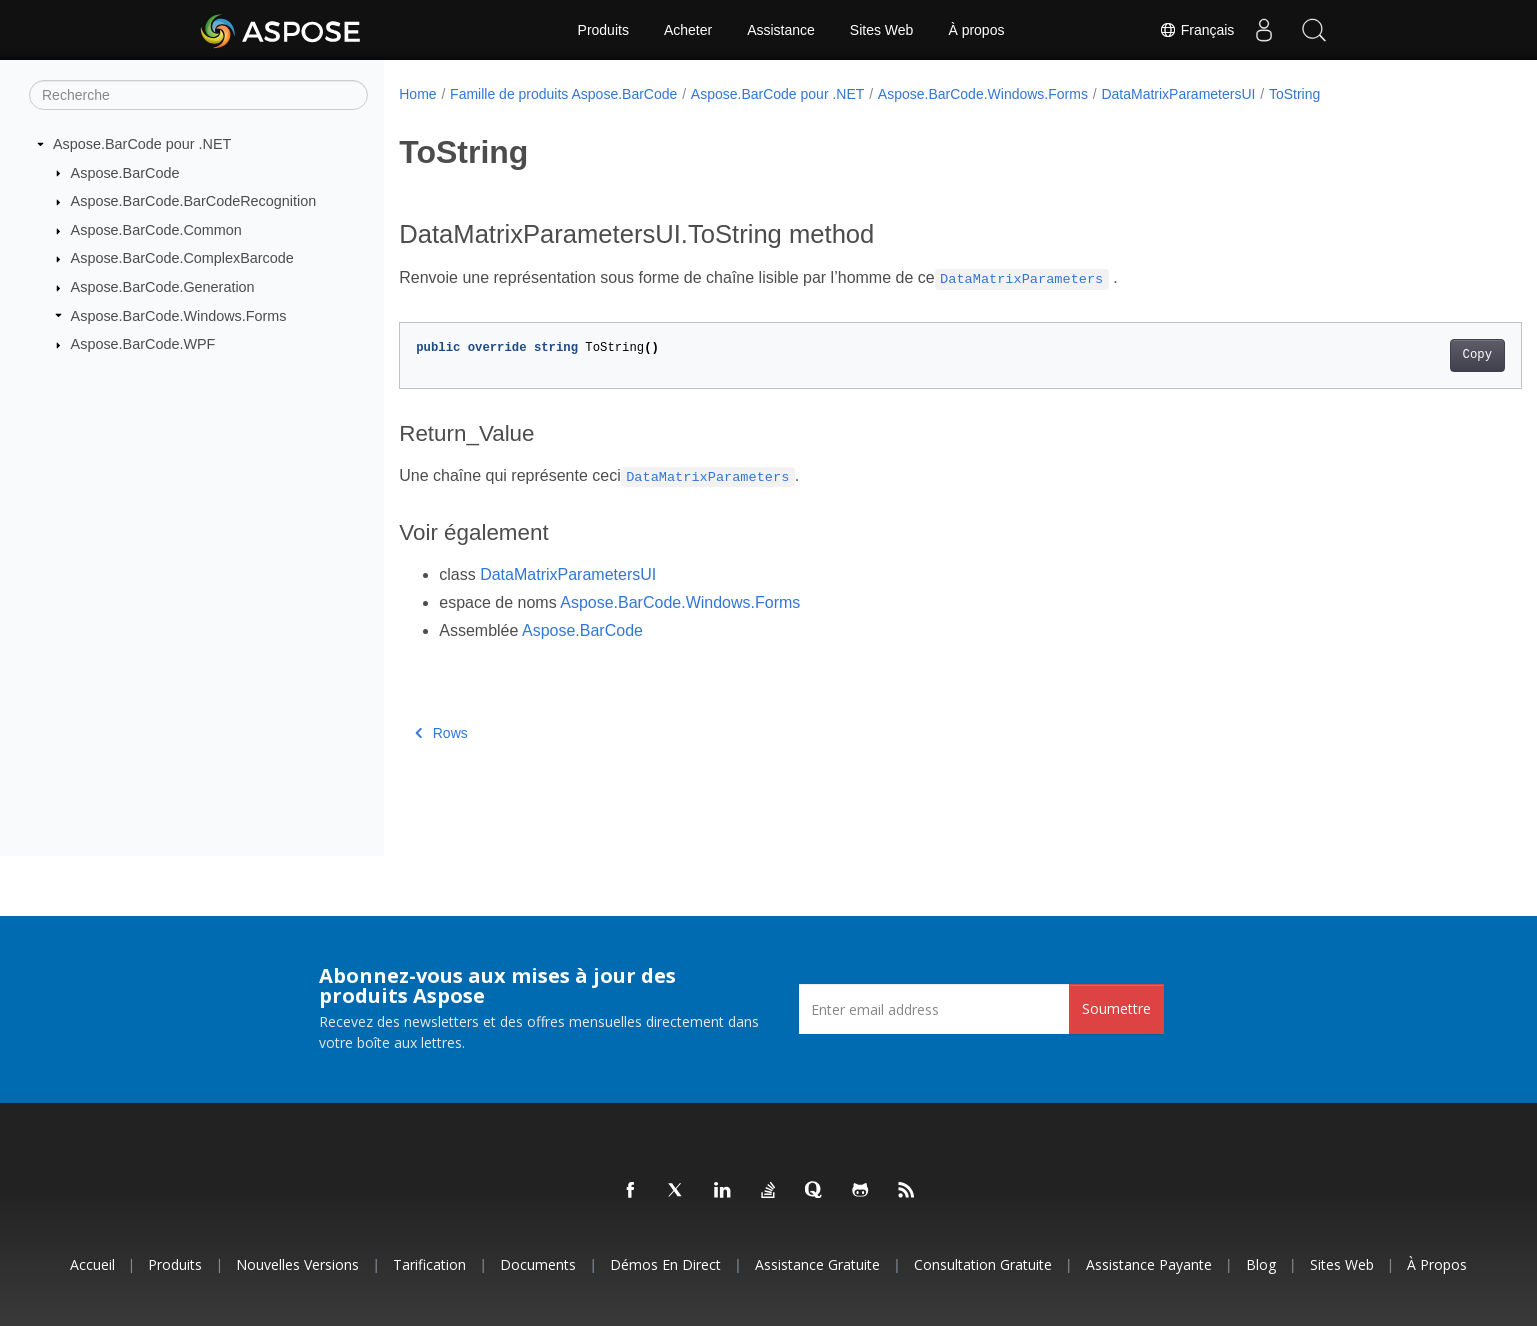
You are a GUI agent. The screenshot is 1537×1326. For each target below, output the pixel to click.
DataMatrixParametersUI (1178, 94)
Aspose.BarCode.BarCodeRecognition (194, 201)
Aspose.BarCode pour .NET (142, 144)
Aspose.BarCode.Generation (163, 287)
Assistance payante (1149, 1264)
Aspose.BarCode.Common (156, 230)
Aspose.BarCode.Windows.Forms (179, 315)
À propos (976, 30)
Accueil (92, 1264)
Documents (538, 1264)
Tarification (429, 1264)
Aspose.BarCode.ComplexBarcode (182, 258)
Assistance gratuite (817, 1264)
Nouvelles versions (297, 1264)
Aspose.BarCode (125, 172)
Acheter (688, 30)
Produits (603, 30)
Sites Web (882, 30)
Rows (441, 733)
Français (1196, 30)
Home (417, 94)
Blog (1261, 1264)
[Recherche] (198, 95)
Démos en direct (665, 1264)
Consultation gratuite (983, 1264)
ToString (1294, 94)
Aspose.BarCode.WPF (143, 344)
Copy (1399, 355)
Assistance (781, 30)
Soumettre (1116, 1008)
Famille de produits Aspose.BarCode (563, 94)
